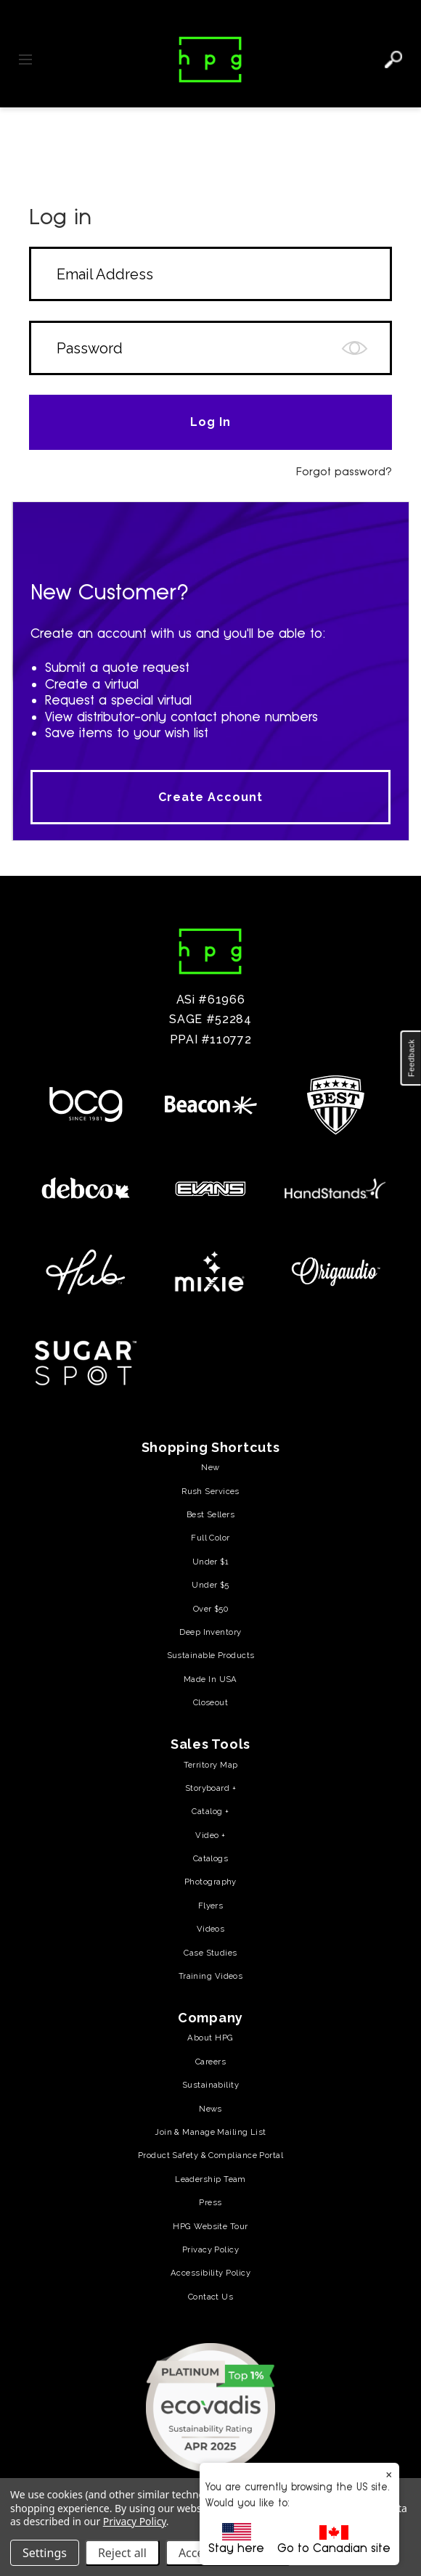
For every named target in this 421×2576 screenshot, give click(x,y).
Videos (211, 1929)
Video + (210, 1835)
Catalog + (210, 1811)
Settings (45, 2553)
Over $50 (211, 1609)
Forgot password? (344, 471)
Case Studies (210, 1953)
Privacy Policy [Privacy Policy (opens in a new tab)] (210, 2249)
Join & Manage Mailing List (210, 2132)
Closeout (211, 1702)
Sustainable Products (211, 1655)
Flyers (211, 1905)
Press (210, 2202)
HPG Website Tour (210, 2226)
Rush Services (210, 1491)
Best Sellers (210, 1514)
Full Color (210, 1538)
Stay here (236, 2539)
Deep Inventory (210, 1632)
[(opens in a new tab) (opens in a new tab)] (210, 2407)
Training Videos (211, 1976)
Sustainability (210, 2085)
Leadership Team (210, 2179)
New (210, 1467)
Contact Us (210, 2297)
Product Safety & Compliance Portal (210, 2155)
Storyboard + (210, 1788)
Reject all (122, 2553)
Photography (210, 1881)
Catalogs (211, 1858)
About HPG (210, 2038)
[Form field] (210, 274)
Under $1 (210, 1561)
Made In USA (210, 1679)
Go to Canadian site (334, 2540)
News (210, 2109)
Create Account (210, 797)
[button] (411, 1058)
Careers (210, 2061)
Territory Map (211, 1765)
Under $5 (210, 1585)
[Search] (393, 59)
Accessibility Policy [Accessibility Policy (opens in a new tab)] (210, 2273)
